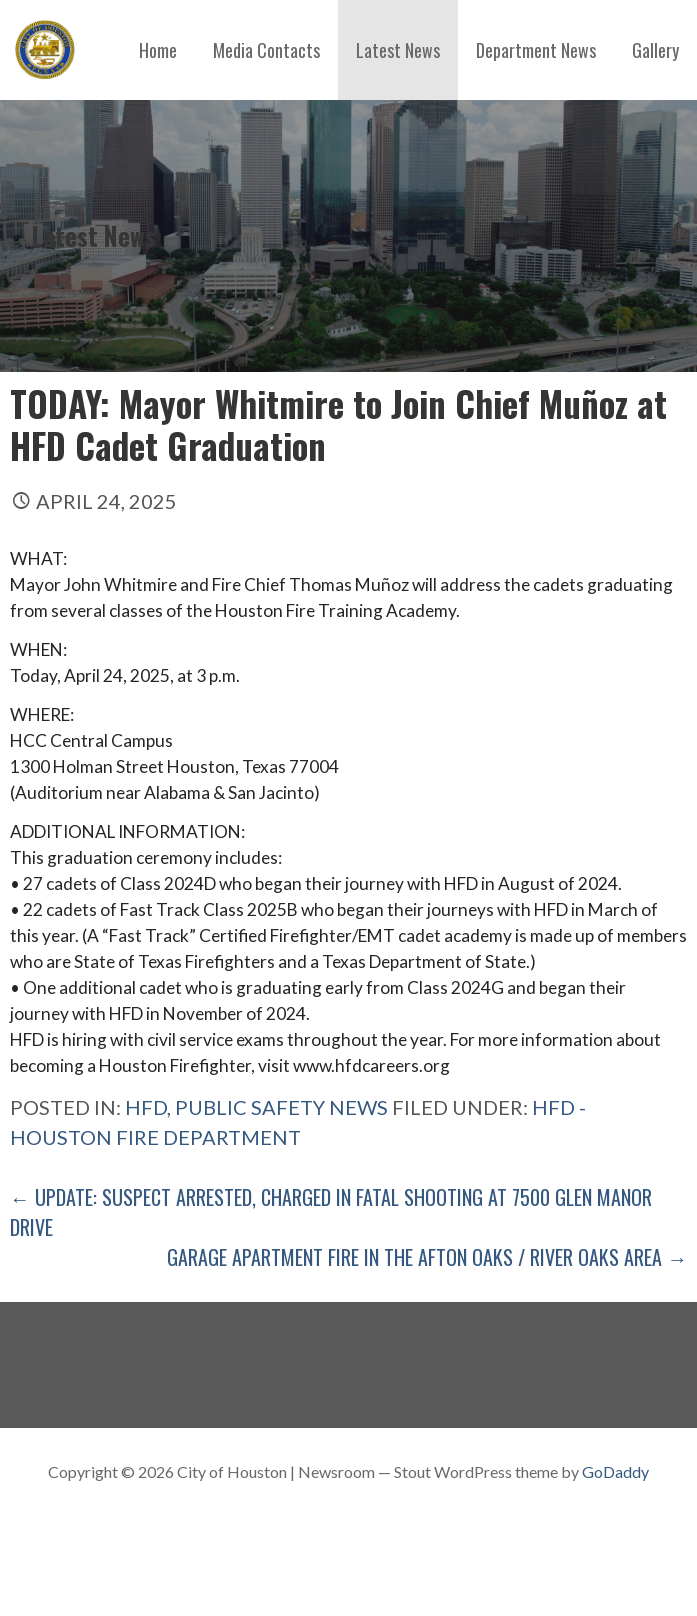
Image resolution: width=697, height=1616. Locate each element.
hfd (146, 1107)
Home (158, 50)
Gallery (655, 50)
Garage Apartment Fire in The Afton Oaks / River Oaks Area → (427, 1257)
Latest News (398, 50)
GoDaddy (615, 1471)
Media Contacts (266, 50)
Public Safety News (281, 1107)
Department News (536, 50)
